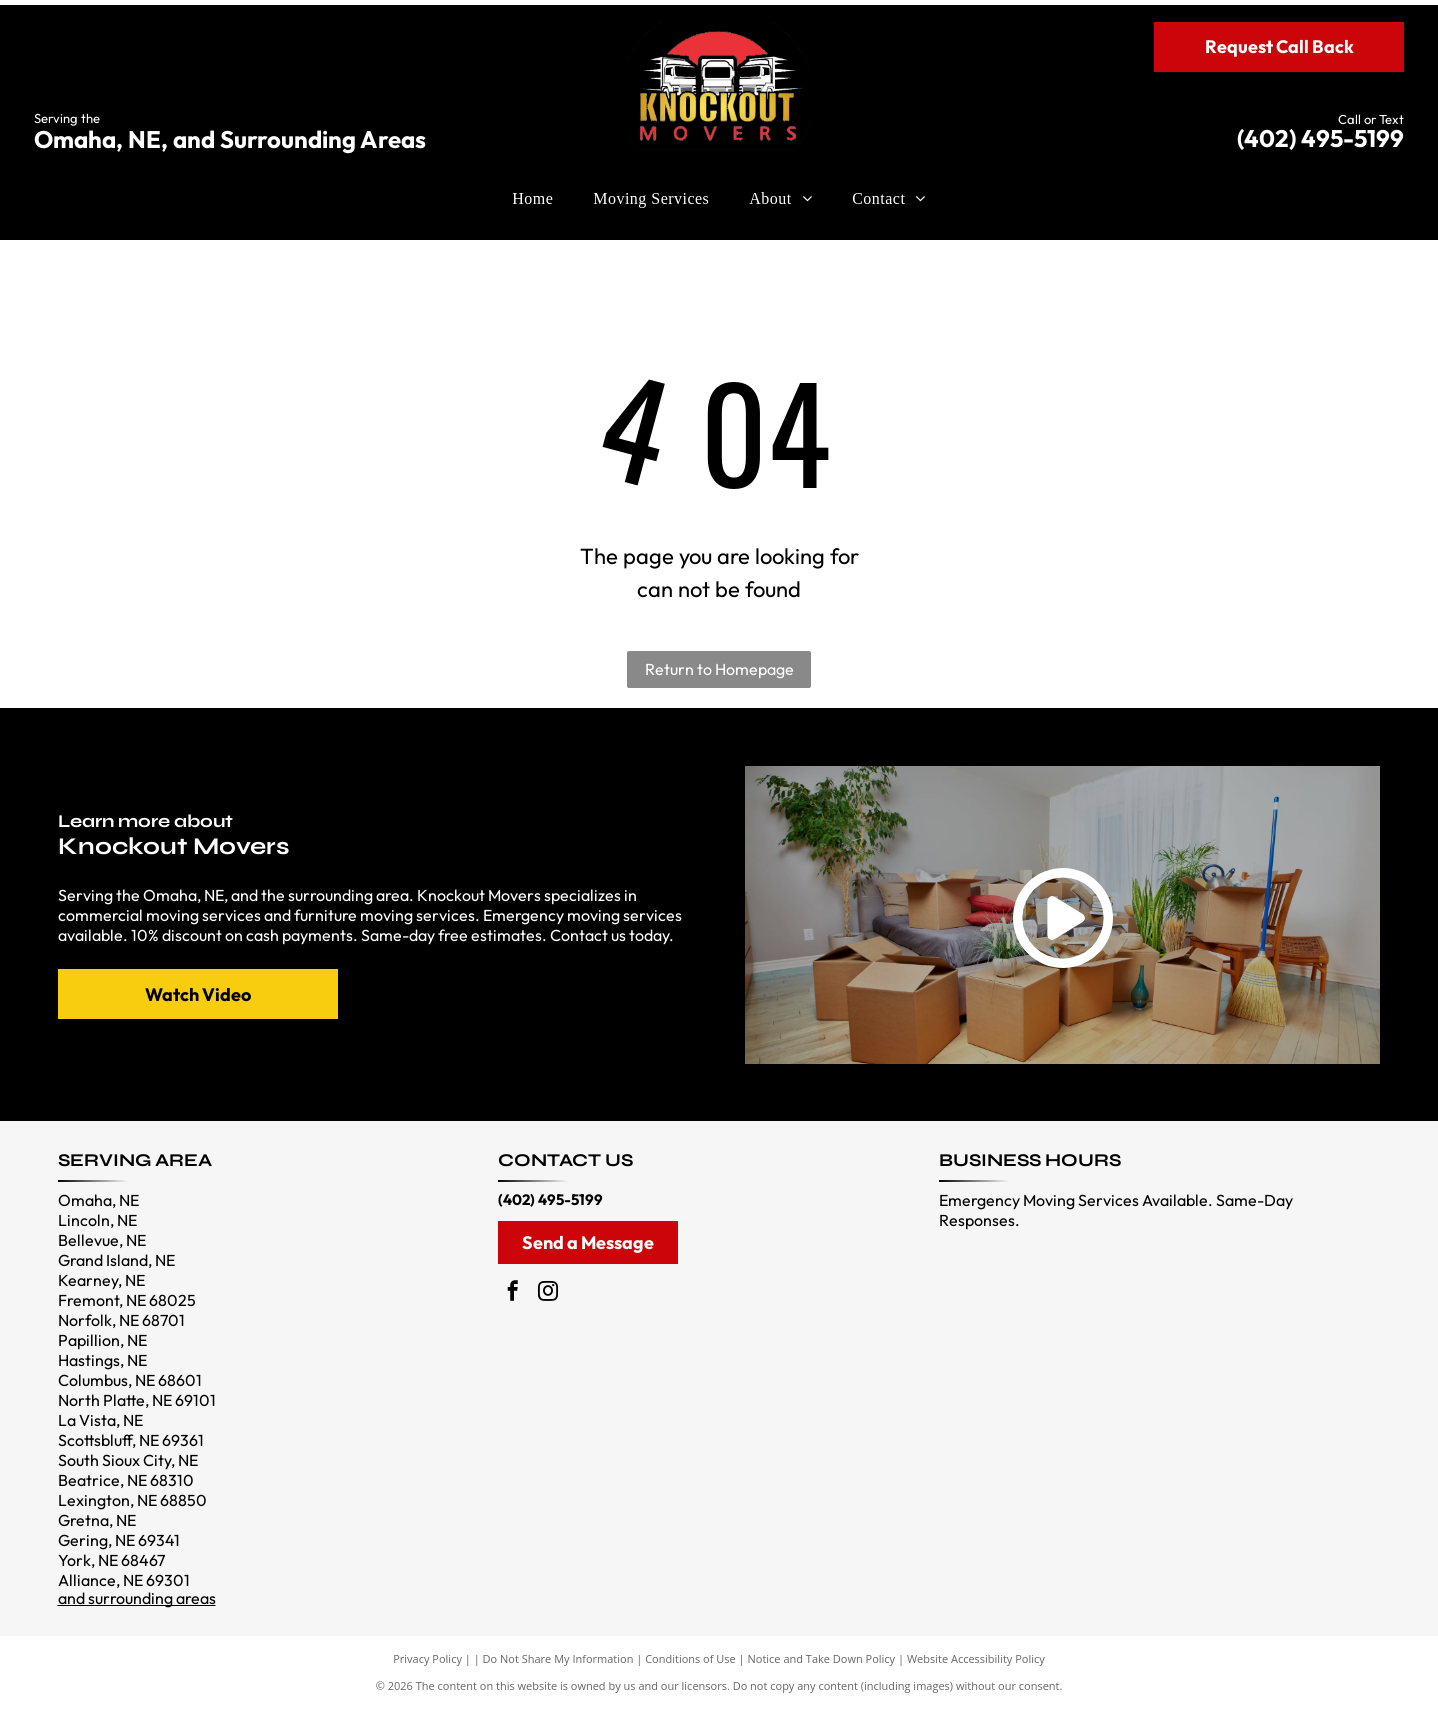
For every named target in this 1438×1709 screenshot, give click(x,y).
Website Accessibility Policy (976, 1658)
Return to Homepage (719, 669)
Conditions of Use (690, 1658)
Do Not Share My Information (558, 1658)
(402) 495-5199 (1320, 138)
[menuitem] (532, 199)
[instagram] (548, 1293)
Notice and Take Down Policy (822, 1658)
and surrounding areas (137, 1598)
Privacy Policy (427, 1658)
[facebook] (513, 1293)
